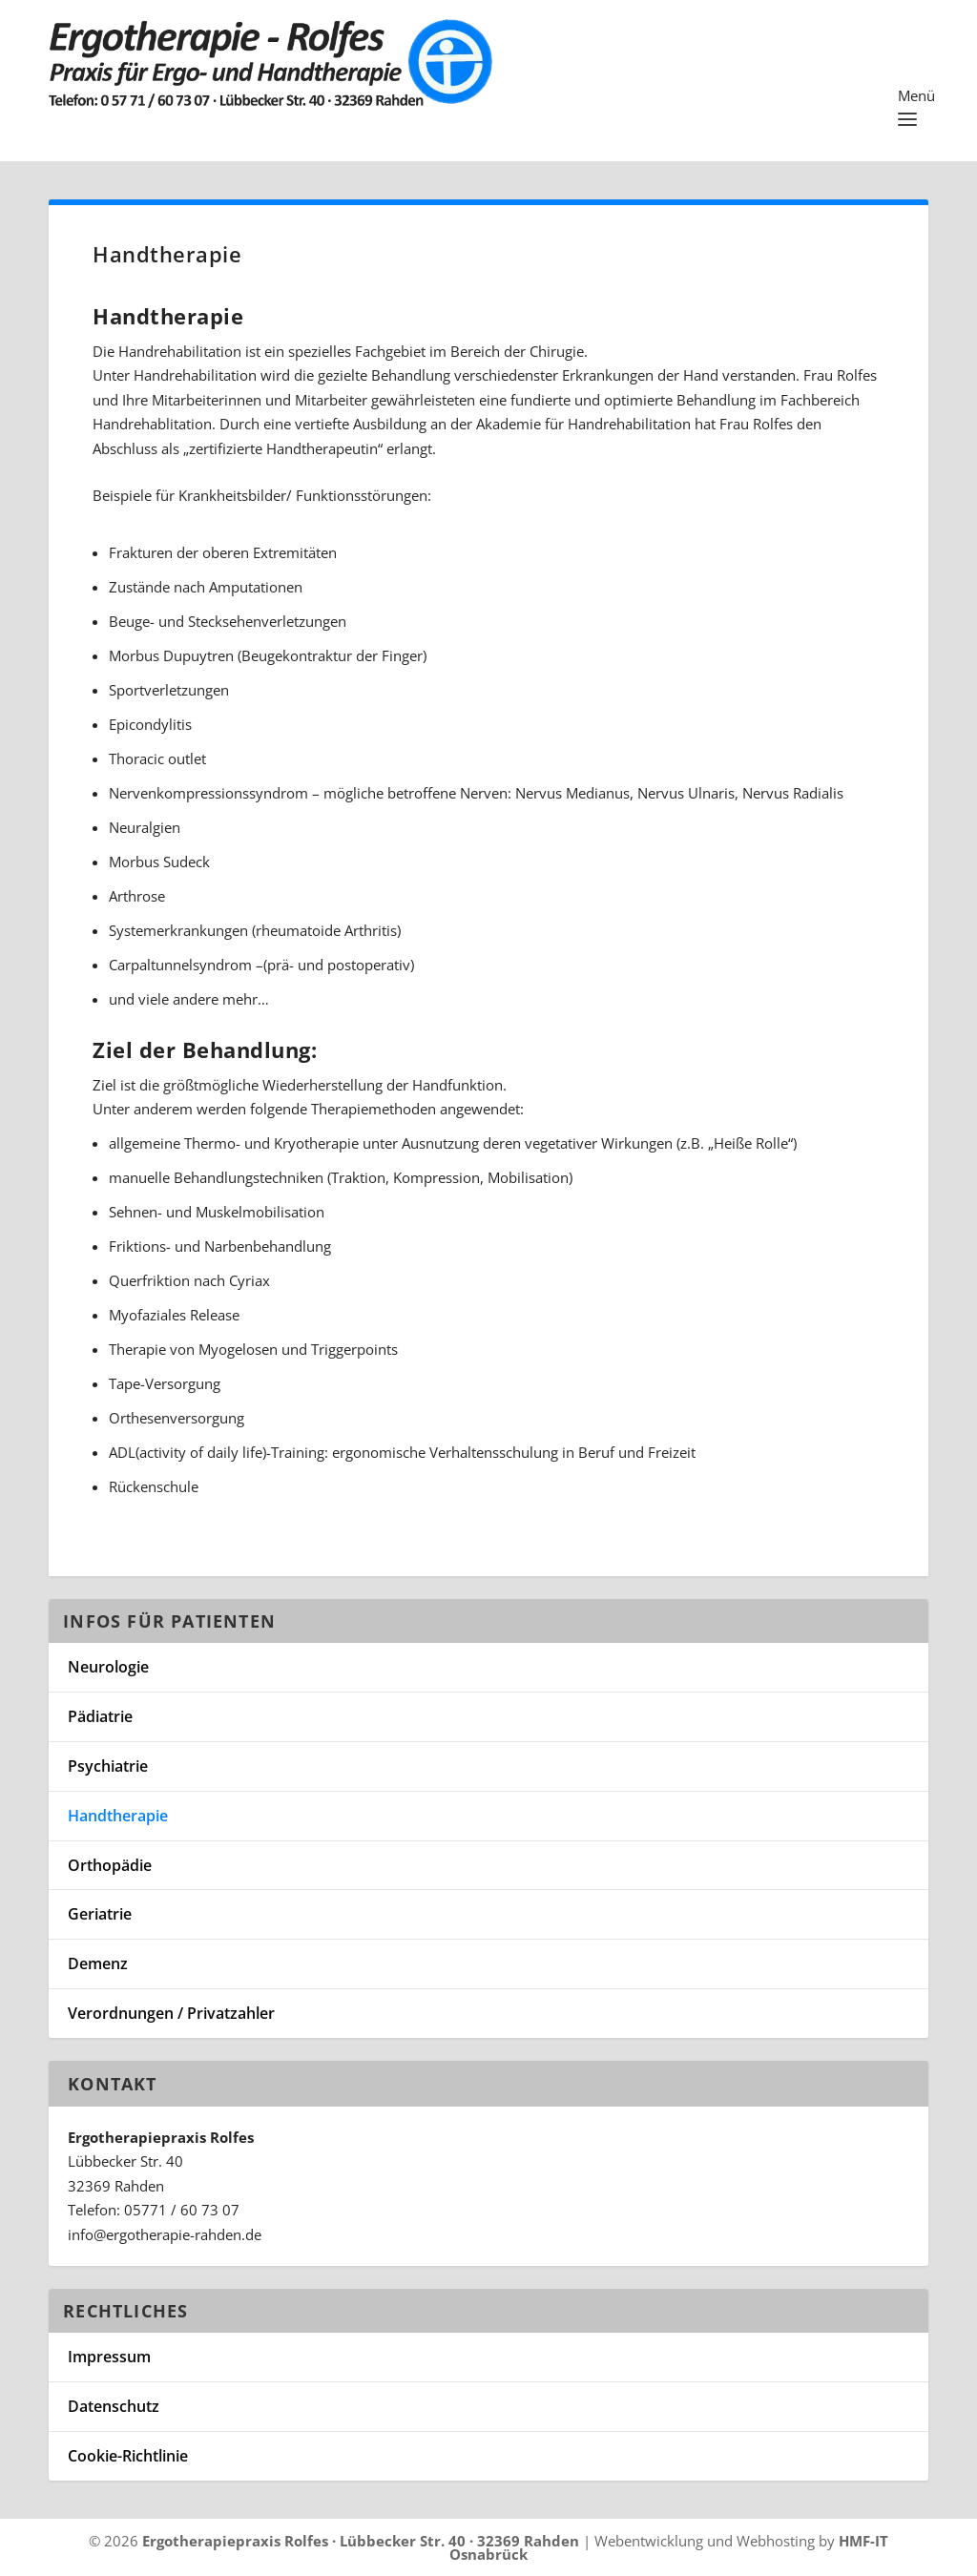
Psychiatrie (108, 1765)
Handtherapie (118, 1815)
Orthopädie (110, 1865)
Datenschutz (113, 2406)
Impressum (109, 2356)
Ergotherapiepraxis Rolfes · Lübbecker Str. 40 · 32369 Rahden (360, 2540)
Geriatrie (100, 1913)
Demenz (98, 1963)
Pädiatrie (100, 1716)
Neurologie (108, 1666)
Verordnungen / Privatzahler (171, 2013)
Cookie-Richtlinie (128, 2455)
